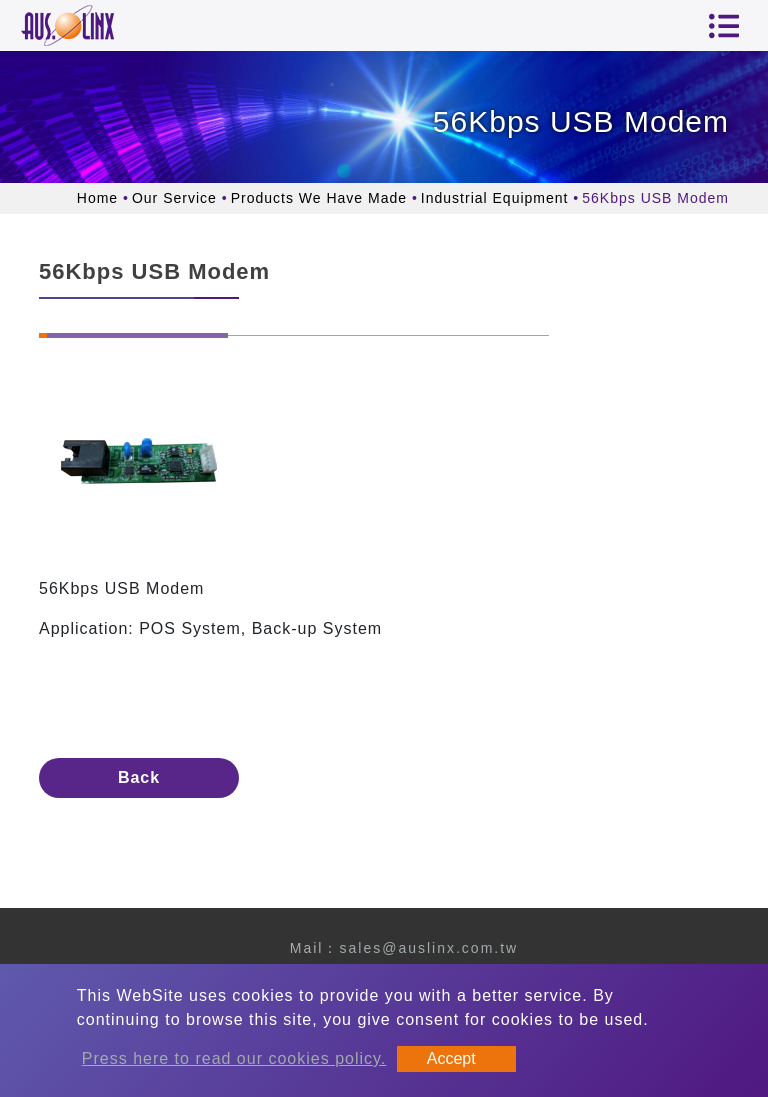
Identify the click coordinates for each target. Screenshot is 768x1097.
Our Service (174, 198)
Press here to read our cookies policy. (234, 1058)
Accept (451, 1058)
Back (139, 777)
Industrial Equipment (495, 198)
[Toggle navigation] (724, 26)
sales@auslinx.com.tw (428, 948)
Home (97, 198)
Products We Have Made (319, 198)
